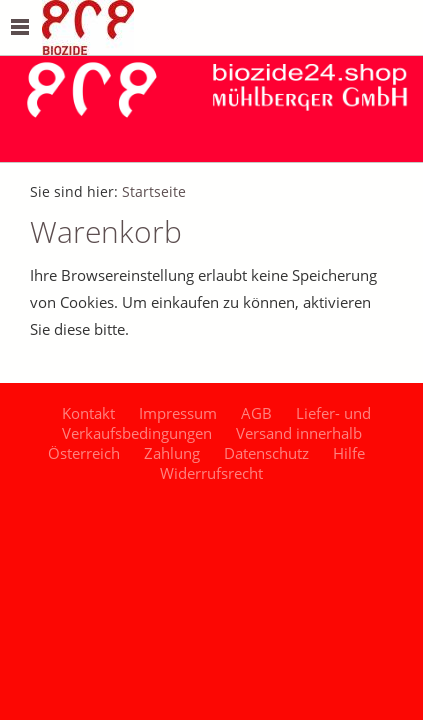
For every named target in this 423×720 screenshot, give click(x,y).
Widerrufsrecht (211, 473)
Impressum (178, 413)
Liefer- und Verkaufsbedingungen (217, 423)
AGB (256, 413)
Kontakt (88, 413)
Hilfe (349, 453)
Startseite (154, 192)
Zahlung (172, 453)
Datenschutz (266, 453)
